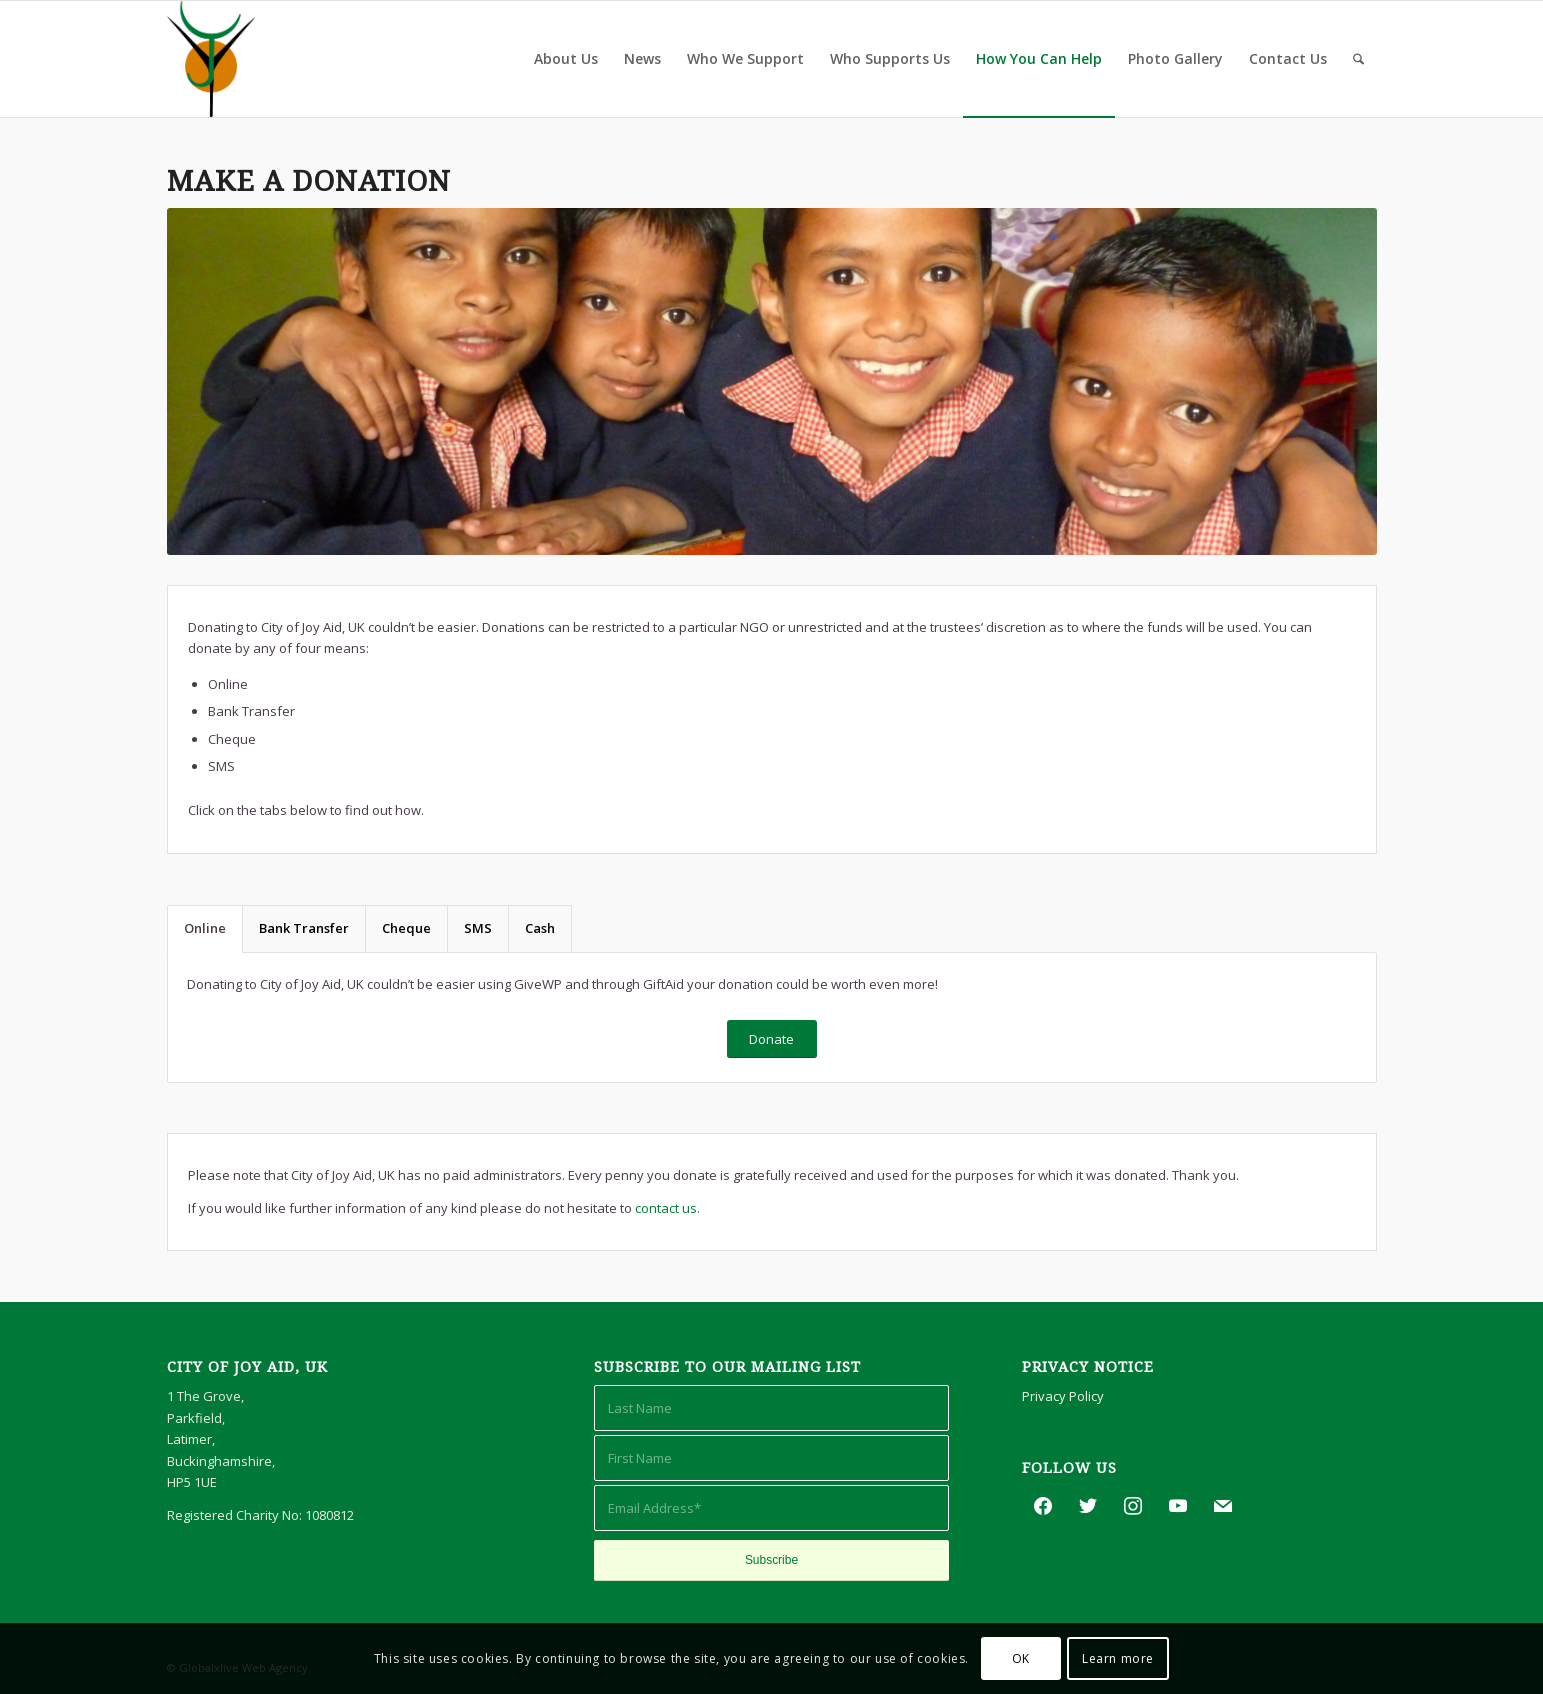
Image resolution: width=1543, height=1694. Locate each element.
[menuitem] (566, 59)
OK (1021, 1658)
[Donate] (772, 1039)
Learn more (1118, 1658)
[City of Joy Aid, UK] (211, 59)
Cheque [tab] (406, 928)
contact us (666, 1208)
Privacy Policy (1063, 1396)
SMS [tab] (478, 928)
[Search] (1358, 59)
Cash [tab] (540, 928)
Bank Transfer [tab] (304, 928)
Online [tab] (205, 928)
